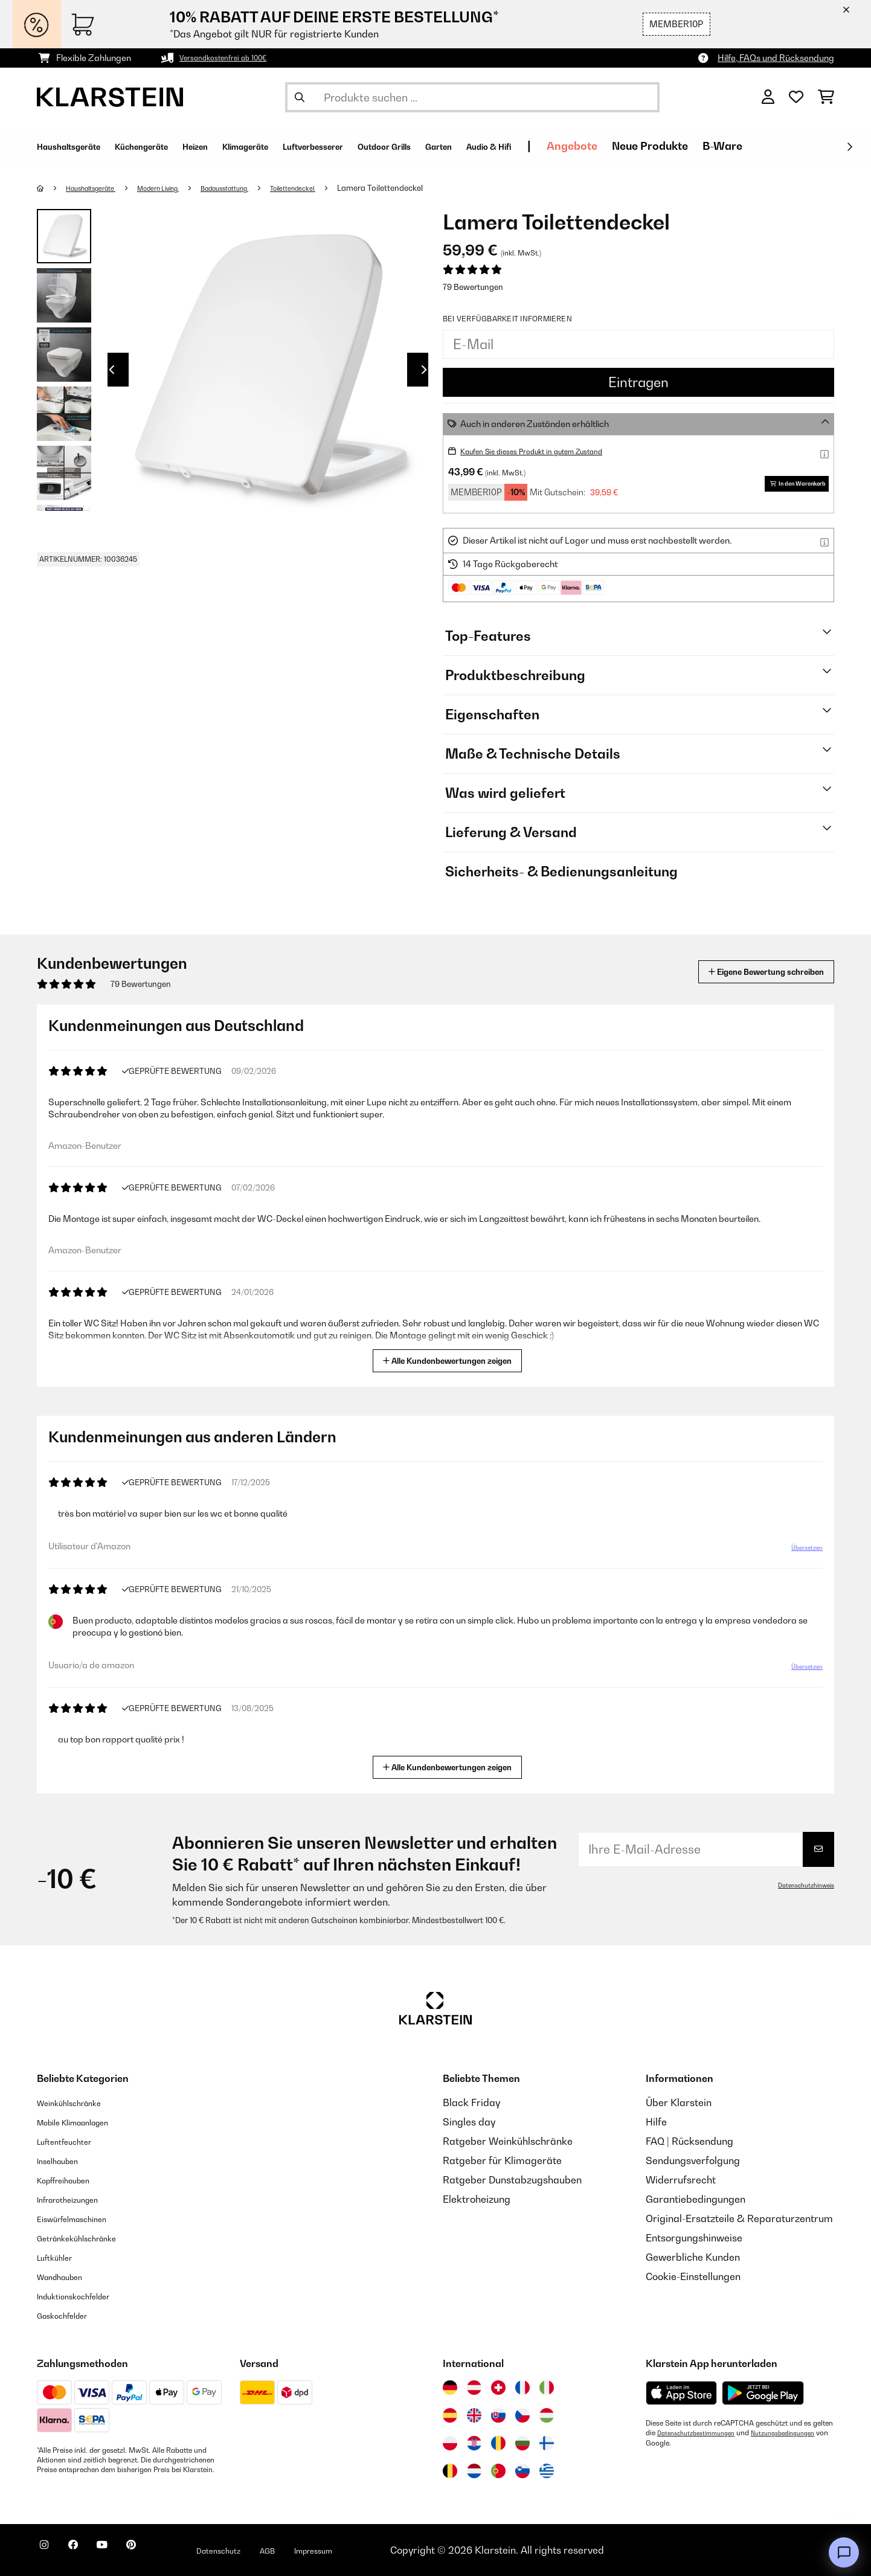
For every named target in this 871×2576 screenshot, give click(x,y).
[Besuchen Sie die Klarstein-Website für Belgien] (450, 2471)
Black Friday (471, 2102)
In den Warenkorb (791, 483)
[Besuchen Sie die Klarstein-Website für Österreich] (474, 2387)
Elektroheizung (476, 2199)
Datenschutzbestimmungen (702, 2433)
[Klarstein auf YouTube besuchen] (126, 2552)
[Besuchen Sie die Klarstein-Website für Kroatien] (474, 2443)
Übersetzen (801, 1550)
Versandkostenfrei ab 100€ (232, 58)
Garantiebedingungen (695, 2199)
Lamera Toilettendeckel (435, 188)
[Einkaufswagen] (826, 97)
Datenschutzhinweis (801, 1885)
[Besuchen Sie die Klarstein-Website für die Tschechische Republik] (522, 2415)
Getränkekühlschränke (89, 2238)
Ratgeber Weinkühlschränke (508, 2141)
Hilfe (656, 2122)
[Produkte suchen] (472, 97)
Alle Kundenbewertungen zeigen (450, 1359)
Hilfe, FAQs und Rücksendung (776, 58)
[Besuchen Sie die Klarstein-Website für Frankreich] (522, 2387)
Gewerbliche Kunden (693, 2257)
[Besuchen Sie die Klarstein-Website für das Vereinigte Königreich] (474, 2415)
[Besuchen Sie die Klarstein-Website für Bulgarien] (522, 2443)
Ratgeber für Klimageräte (502, 2160)
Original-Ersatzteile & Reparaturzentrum (739, 2218)
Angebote (714, 146)
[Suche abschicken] (299, 97)
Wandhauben (67, 2276)
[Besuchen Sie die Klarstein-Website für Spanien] (450, 2415)
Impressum (376, 2550)
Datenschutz (263, 2550)
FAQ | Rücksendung (689, 2141)
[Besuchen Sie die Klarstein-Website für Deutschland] (450, 2387)
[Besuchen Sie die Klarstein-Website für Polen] (450, 2443)
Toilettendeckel (342, 188)
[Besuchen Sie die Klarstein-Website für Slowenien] (522, 2471)
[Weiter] (849, 147)
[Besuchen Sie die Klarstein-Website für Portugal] (498, 2471)
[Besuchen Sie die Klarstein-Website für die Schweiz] (498, 2387)
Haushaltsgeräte (100, 188)
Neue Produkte (792, 146)
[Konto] (768, 97)
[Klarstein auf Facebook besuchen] (88, 2552)
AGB (321, 2550)
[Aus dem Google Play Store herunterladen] (763, 2393)
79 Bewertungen (473, 287)
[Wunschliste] (796, 97)
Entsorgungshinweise (694, 2238)
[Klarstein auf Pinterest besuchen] (165, 2552)
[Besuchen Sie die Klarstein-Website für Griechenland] (546, 2471)
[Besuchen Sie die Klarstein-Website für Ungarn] (546, 2415)
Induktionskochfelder (84, 2296)
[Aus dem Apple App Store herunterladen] (681, 2392)
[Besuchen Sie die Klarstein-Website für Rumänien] (498, 2443)
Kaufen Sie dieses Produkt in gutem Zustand (548, 451)
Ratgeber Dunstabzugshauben (512, 2180)
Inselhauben (64, 2160)
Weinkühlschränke (79, 2102)
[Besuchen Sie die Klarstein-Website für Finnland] (546, 2443)
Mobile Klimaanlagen (85, 2122)
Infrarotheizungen (77, 2199)
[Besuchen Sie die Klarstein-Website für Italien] (546, 2387)
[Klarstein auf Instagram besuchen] (49, 2552)
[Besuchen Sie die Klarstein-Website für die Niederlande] (474, 2471)
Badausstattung (261, 188)
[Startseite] (52, 188)
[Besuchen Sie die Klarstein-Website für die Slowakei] (498, 2415)
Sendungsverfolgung (693, 2160)
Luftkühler (60, 2257)
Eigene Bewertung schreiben (743, 971)
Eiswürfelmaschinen (83, 2218)
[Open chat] (844, 2552)
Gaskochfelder (70, 2315)
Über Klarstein (679, 2102)
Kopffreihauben (72, 2180)
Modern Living (180, 188)
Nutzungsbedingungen (683, 2442)
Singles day (469, 2122)
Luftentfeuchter (72, 2141)
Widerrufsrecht (681, 2180)
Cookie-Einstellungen (693, 2276)
